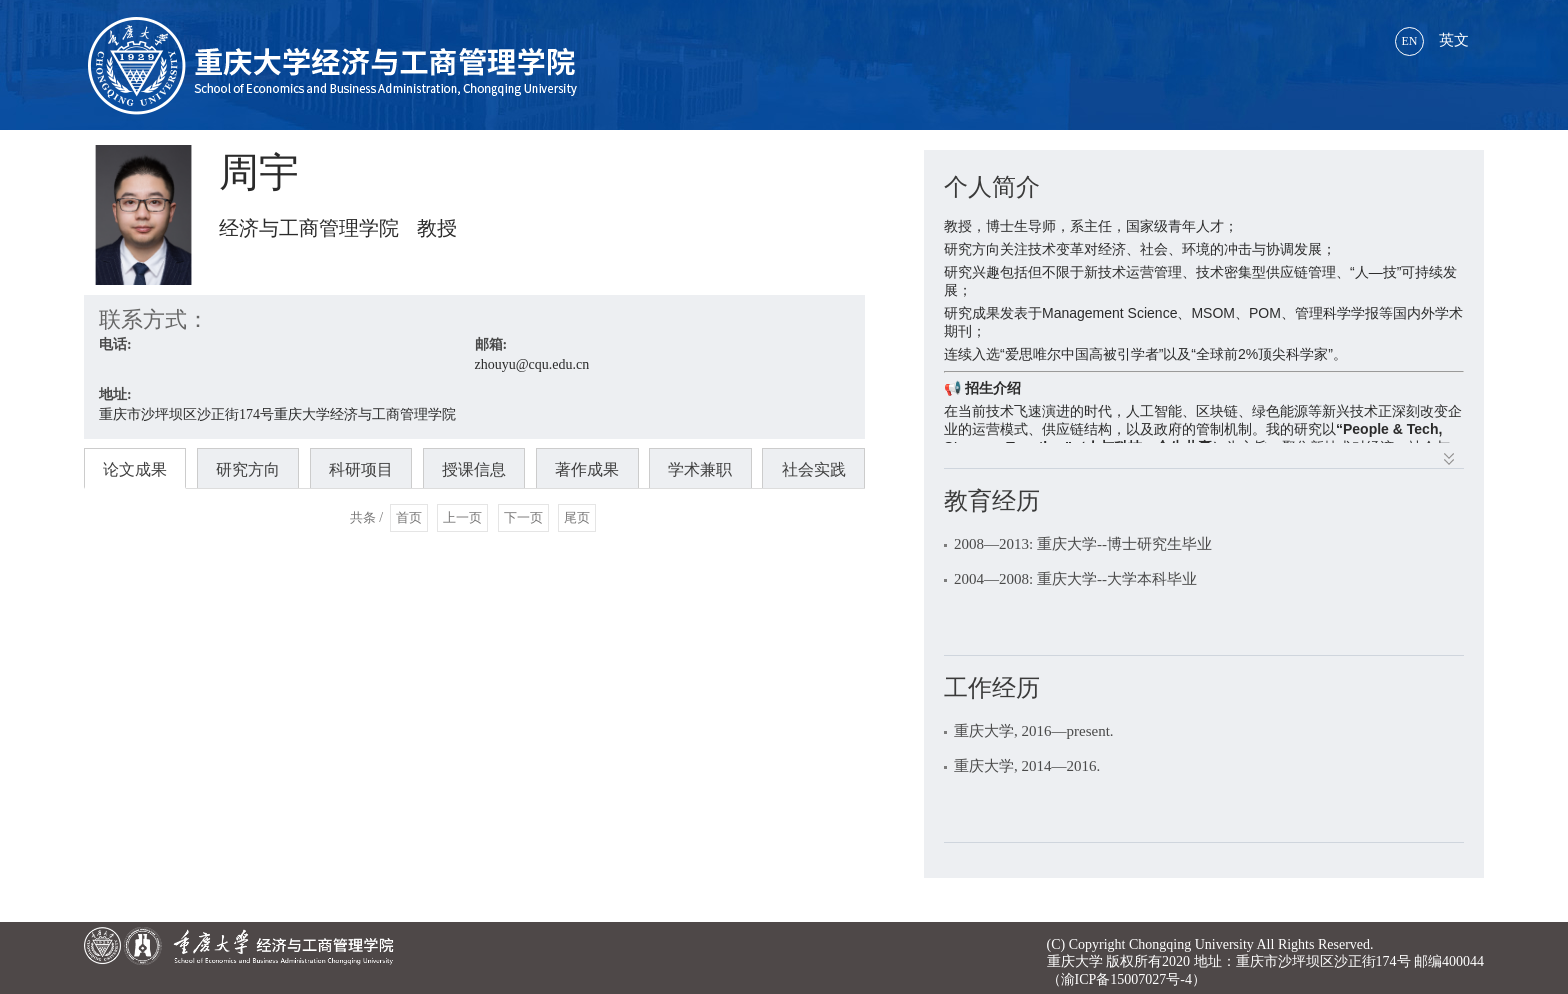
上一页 (462, 517)
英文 (1432, 40)
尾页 (577, 517)
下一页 (523, 517)
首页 (409, 517)
